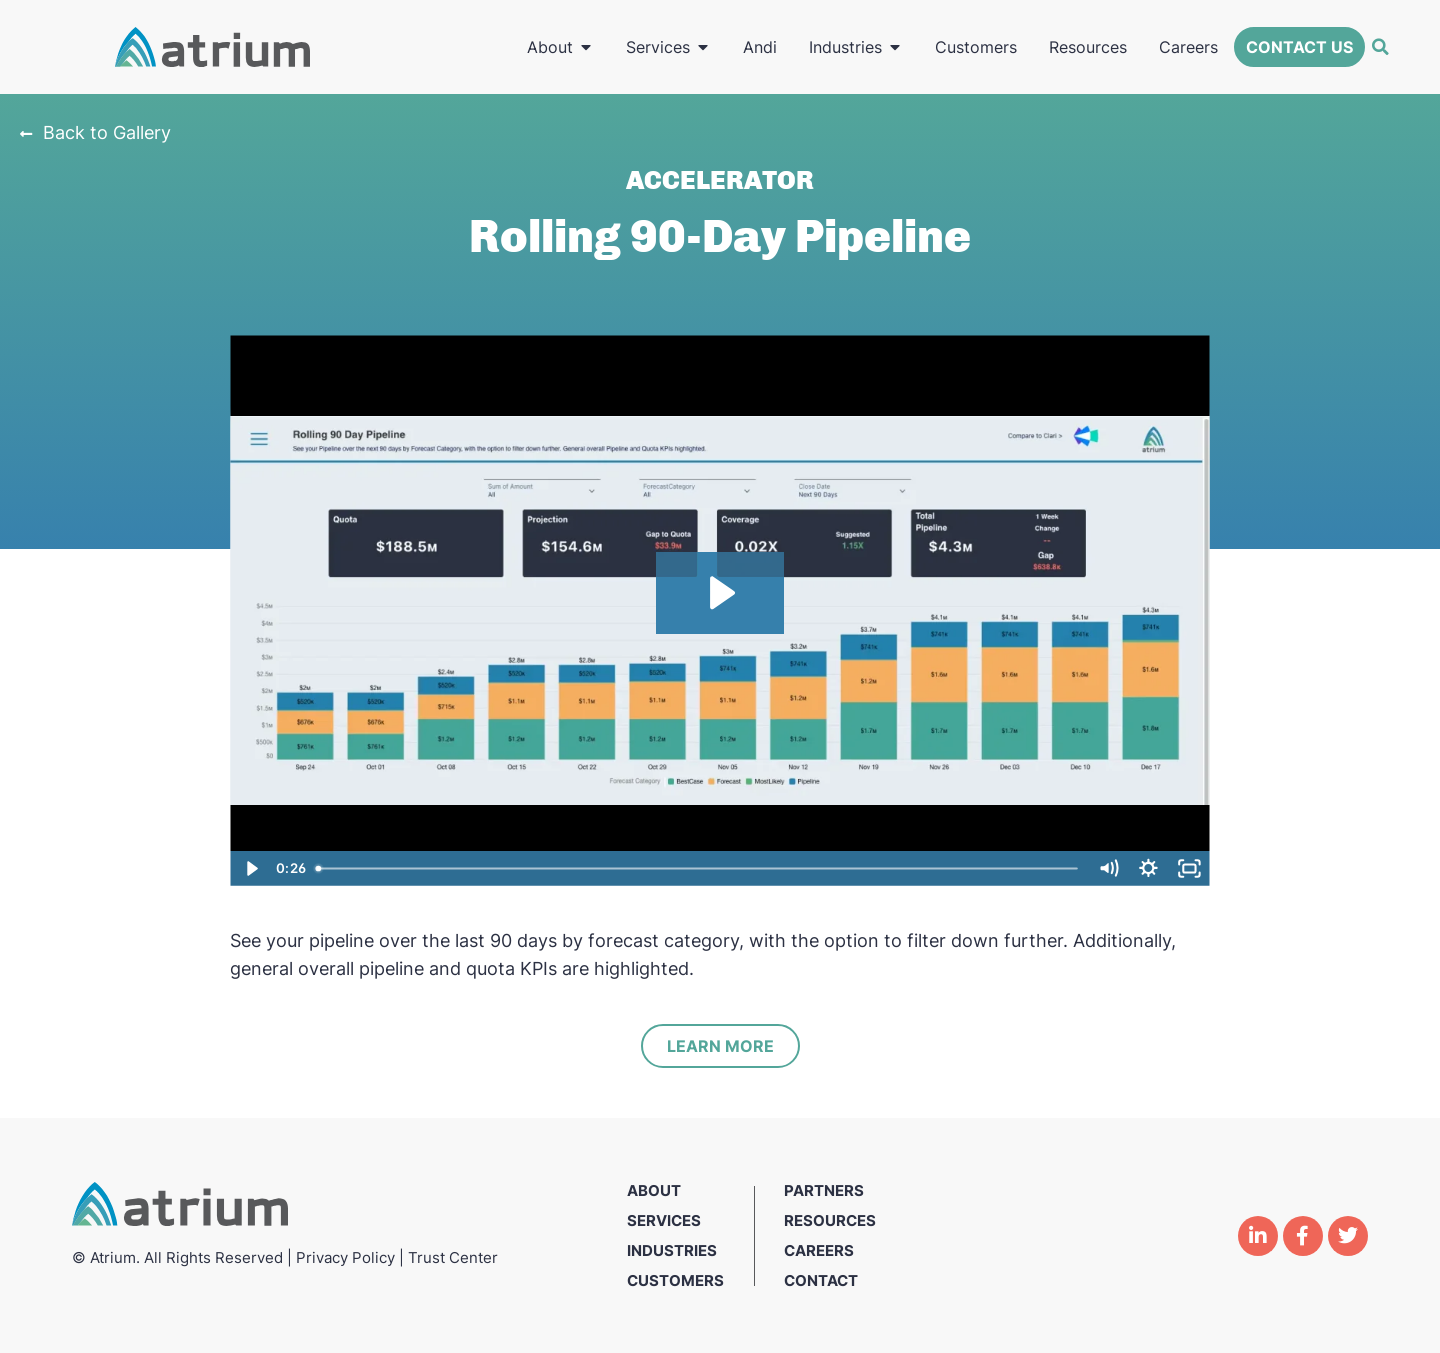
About (654, 1190)
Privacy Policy (345, 1257)
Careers (819, 1250)
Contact (821, 1280)
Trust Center (453, 1257)
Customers (675, 1280)
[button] (1380, 47)
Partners (824, 1190)
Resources (830, 1220)
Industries (672, 1250)
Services (664, 1220)
